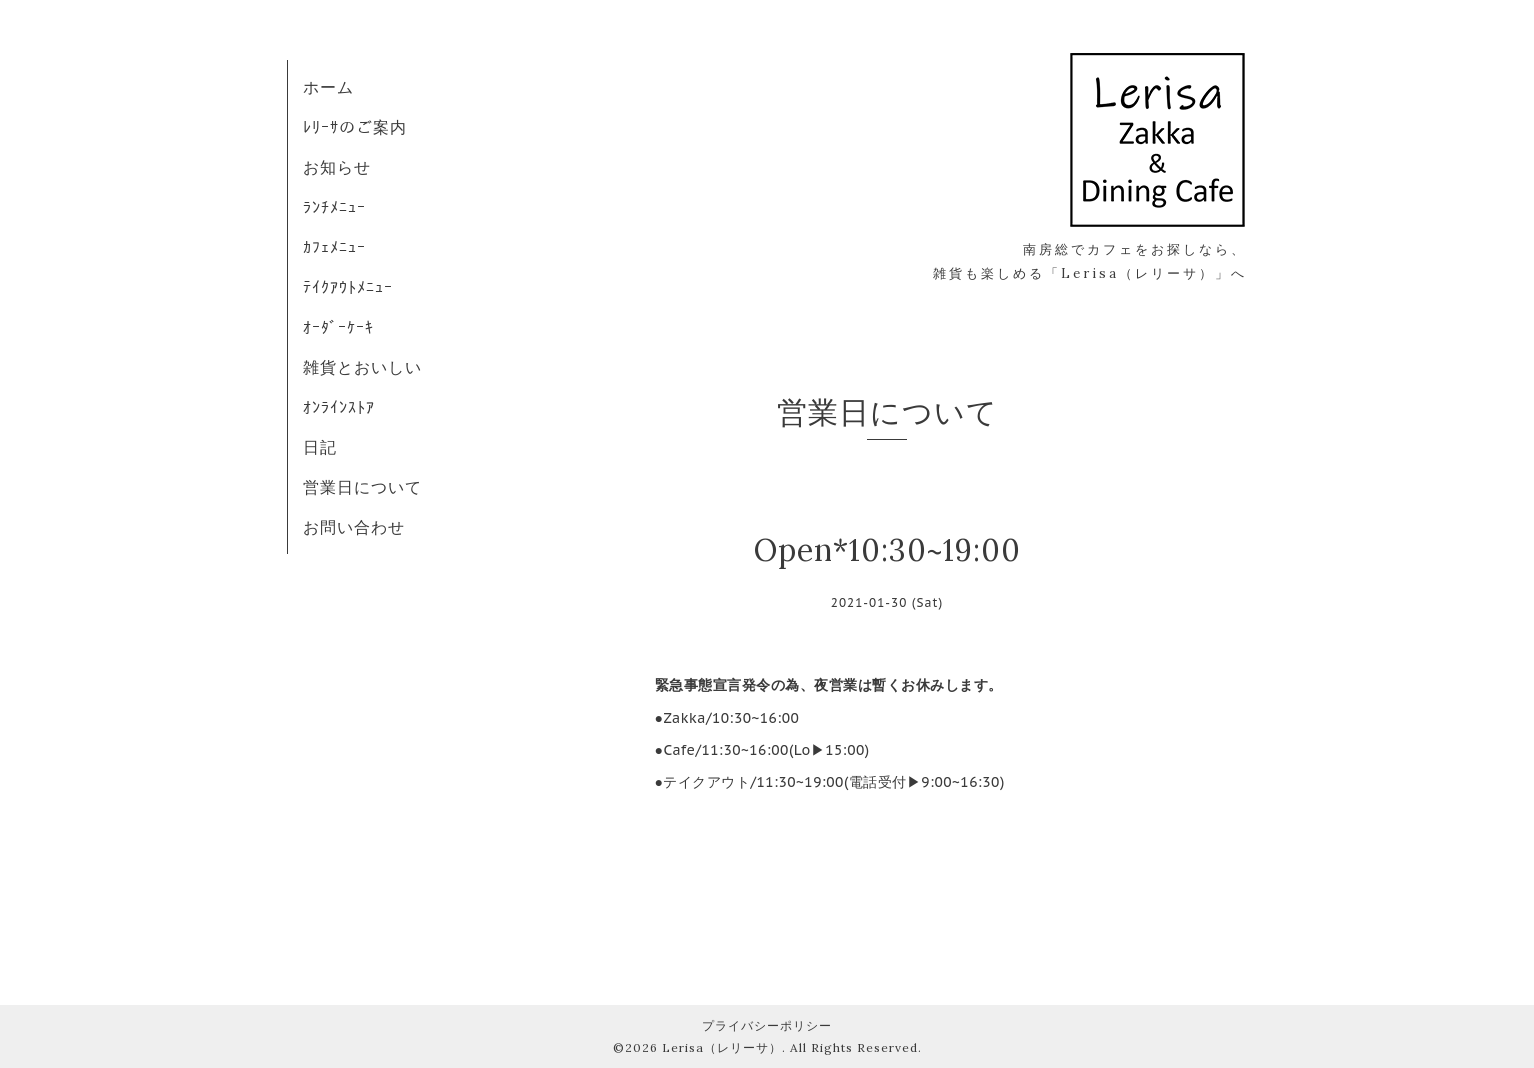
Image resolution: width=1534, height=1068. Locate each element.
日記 (320, 447)
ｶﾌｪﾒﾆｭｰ (334, 247)
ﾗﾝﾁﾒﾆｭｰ (334, 207)
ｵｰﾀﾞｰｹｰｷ (338, 327)
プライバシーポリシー (767, 1025)
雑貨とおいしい (362, 367)
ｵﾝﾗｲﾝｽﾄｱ (339, 407)
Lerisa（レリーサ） (722, 1047)
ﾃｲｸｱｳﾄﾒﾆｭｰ (348, 287)
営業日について (362, 487)
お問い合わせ (354, 527)
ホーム (328, 87)
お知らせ (337, 167)
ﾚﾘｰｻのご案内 (355, 127)
